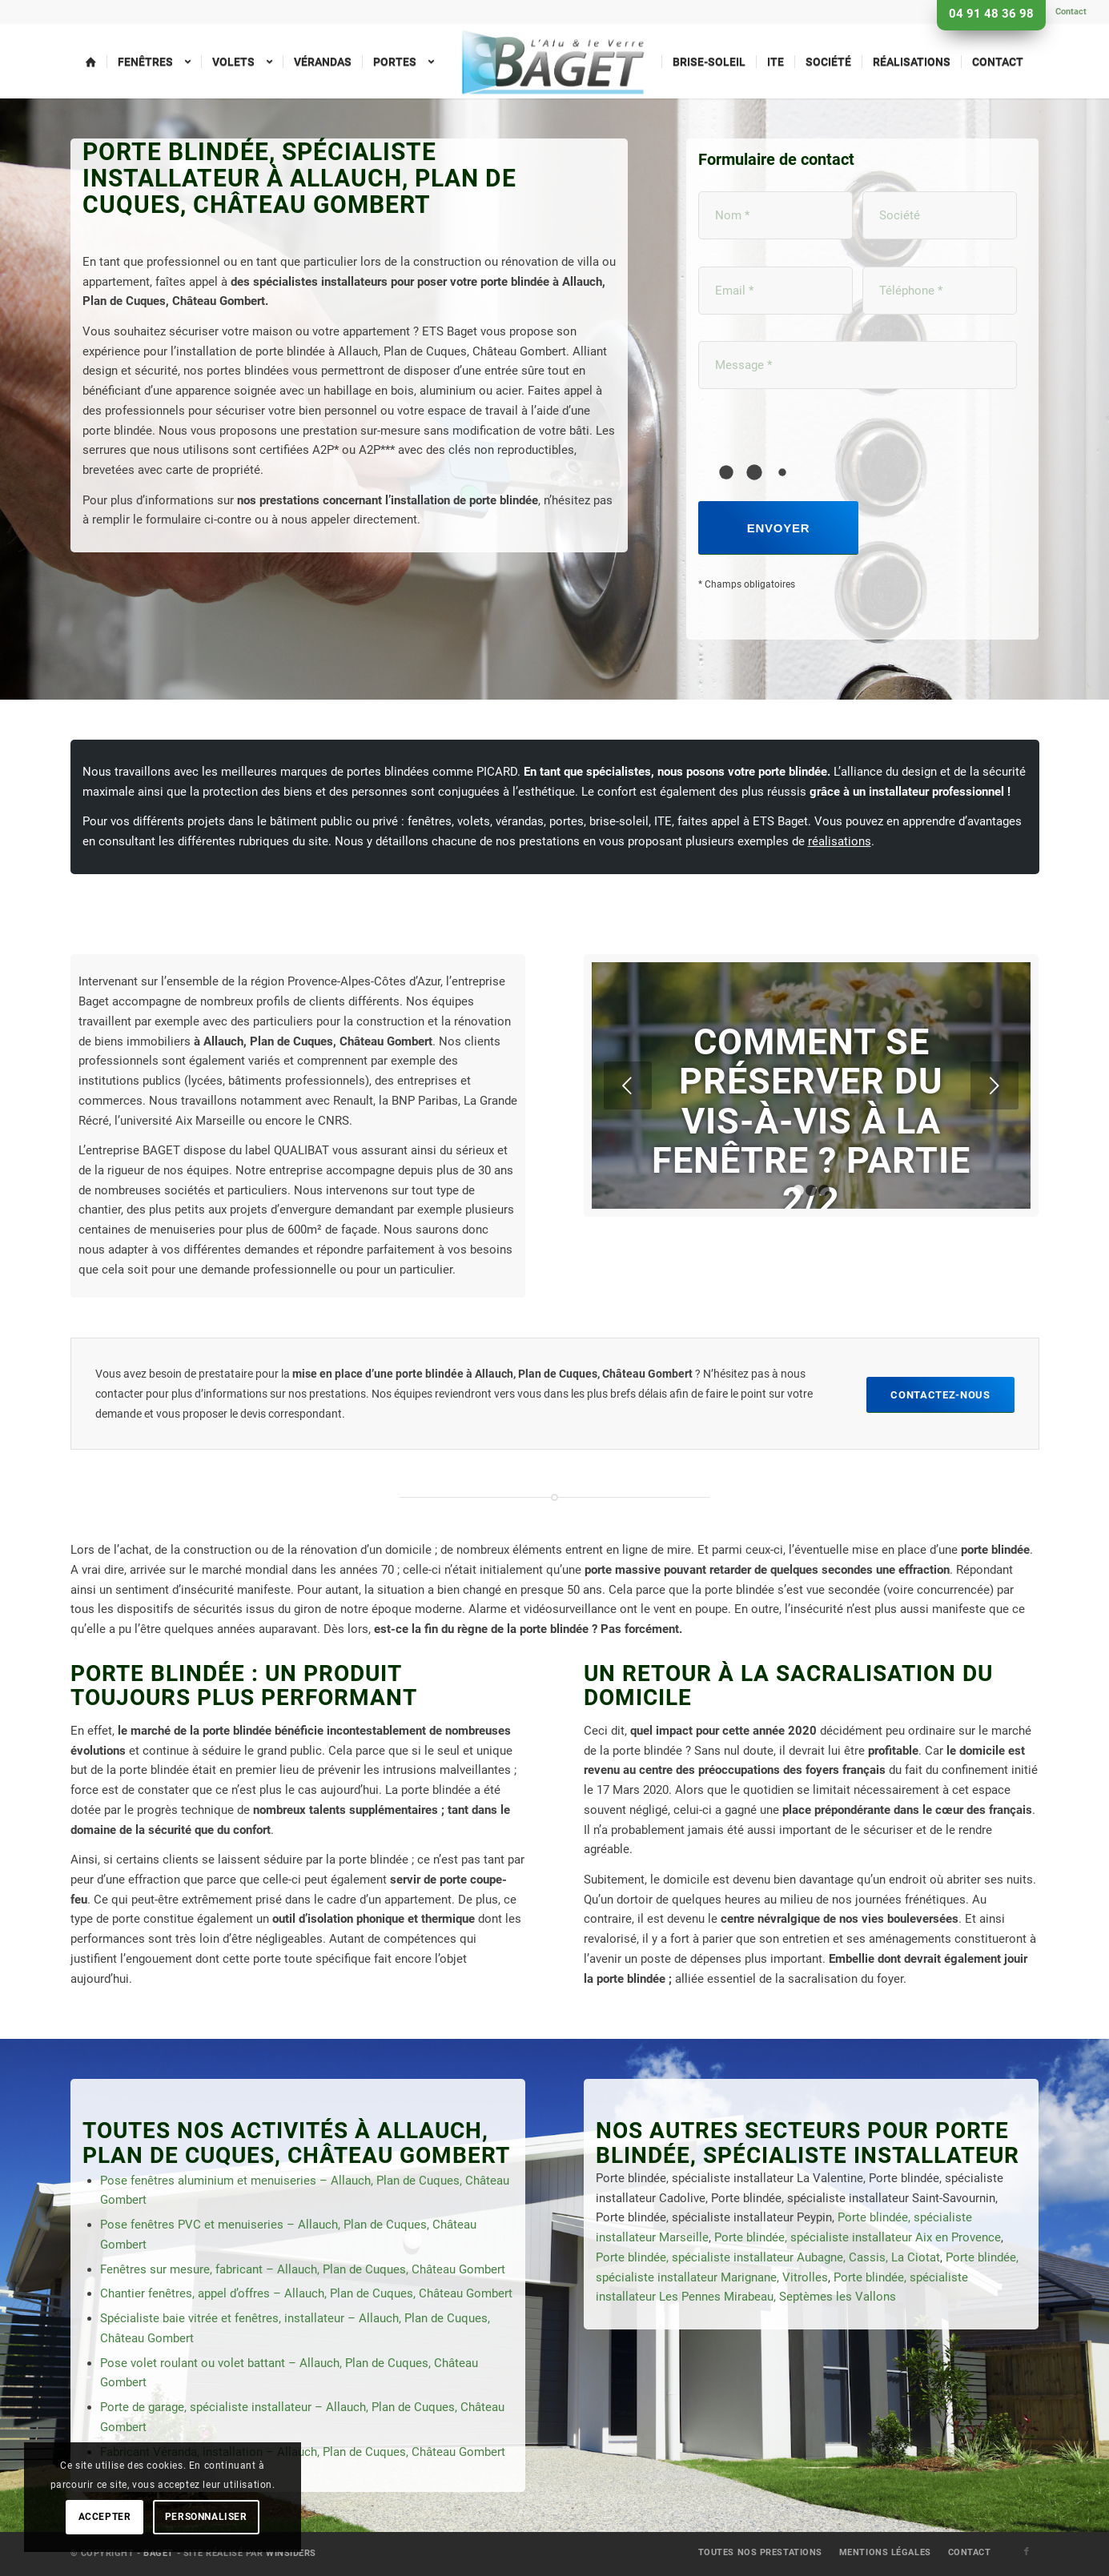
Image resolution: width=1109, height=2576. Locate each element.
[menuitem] (1067, 12)
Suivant (994, 1085)
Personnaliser (206, 2516)
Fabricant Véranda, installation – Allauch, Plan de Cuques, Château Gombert (302, 2452)
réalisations (839, 841)
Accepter (104, 2516)
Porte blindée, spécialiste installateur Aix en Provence (857, 2237)
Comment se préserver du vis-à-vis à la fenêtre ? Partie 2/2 (811, 1121)
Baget (158, 2553)
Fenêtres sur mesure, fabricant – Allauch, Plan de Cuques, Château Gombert (302, 2269)
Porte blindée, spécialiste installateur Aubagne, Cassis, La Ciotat (768, 2257)
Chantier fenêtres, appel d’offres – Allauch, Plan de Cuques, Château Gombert (306, 2293)
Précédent (628, 1085)
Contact (1071, 11)
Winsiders (291, 2553)
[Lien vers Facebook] (1027, 2552)
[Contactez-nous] (940, 1395)
